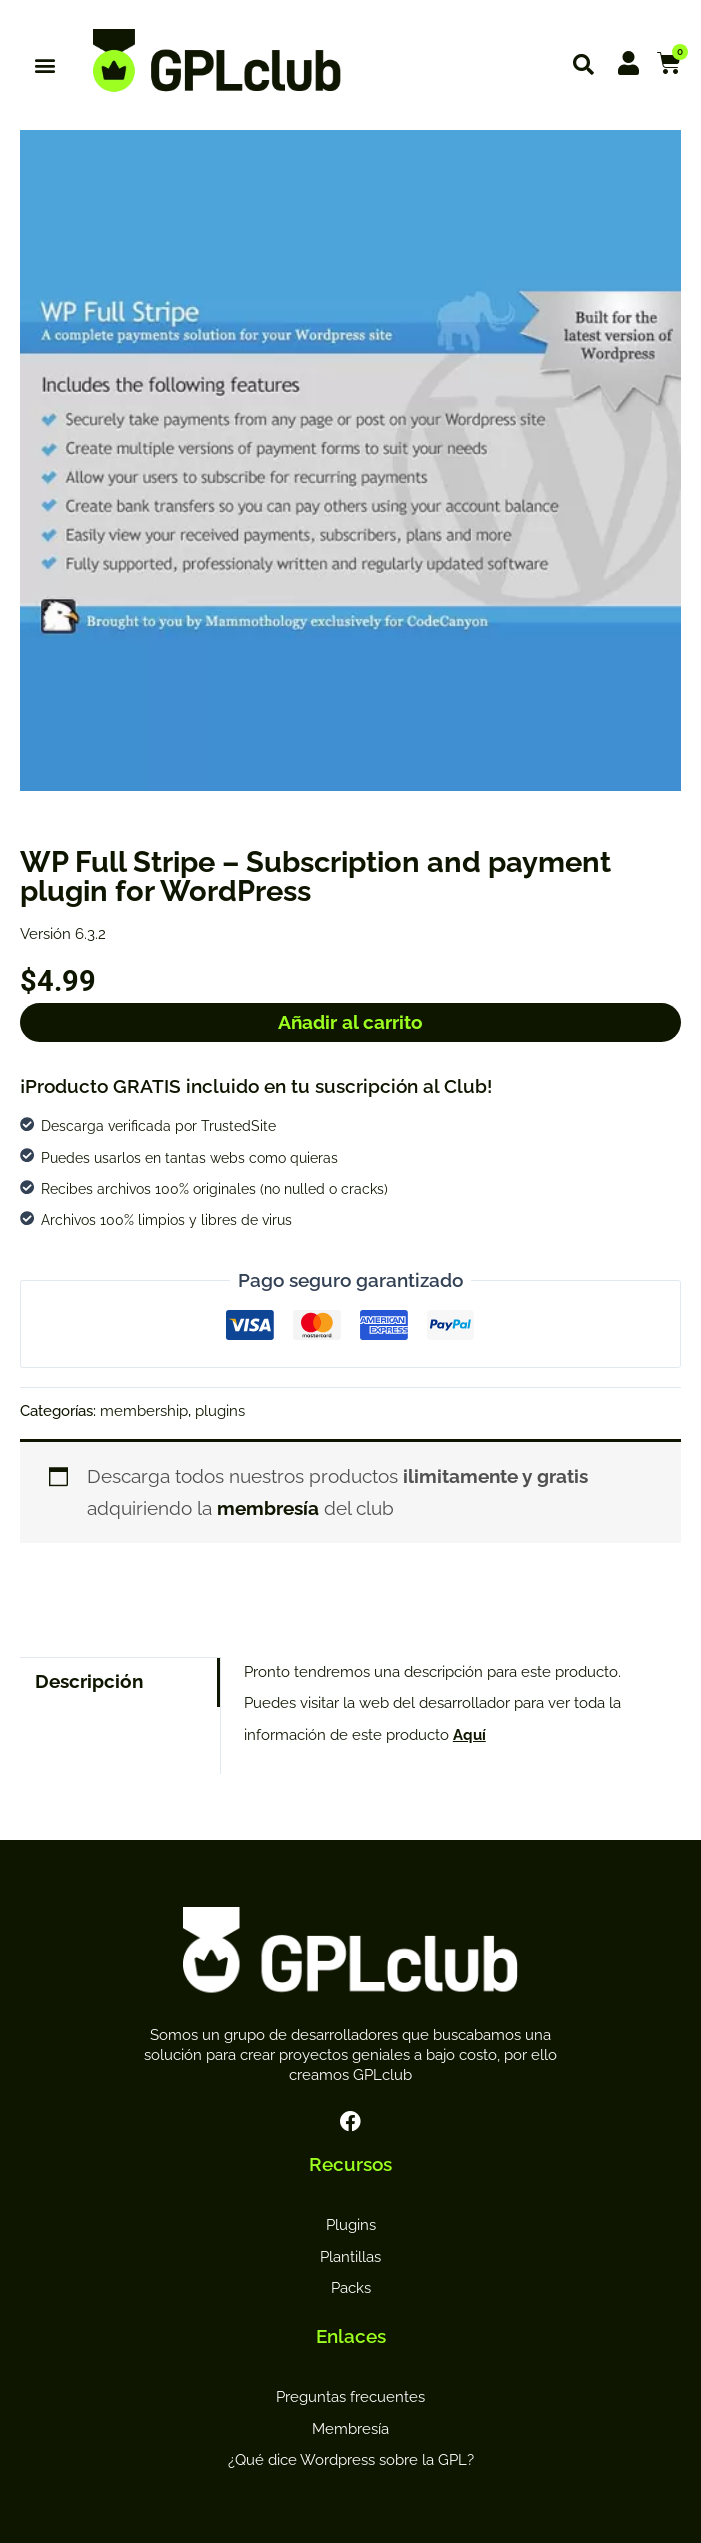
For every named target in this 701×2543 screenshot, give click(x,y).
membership (144, 1411)
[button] (45, 65)
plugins (220, 1411)
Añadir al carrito (350, 1022)
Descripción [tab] (89, 1681)
